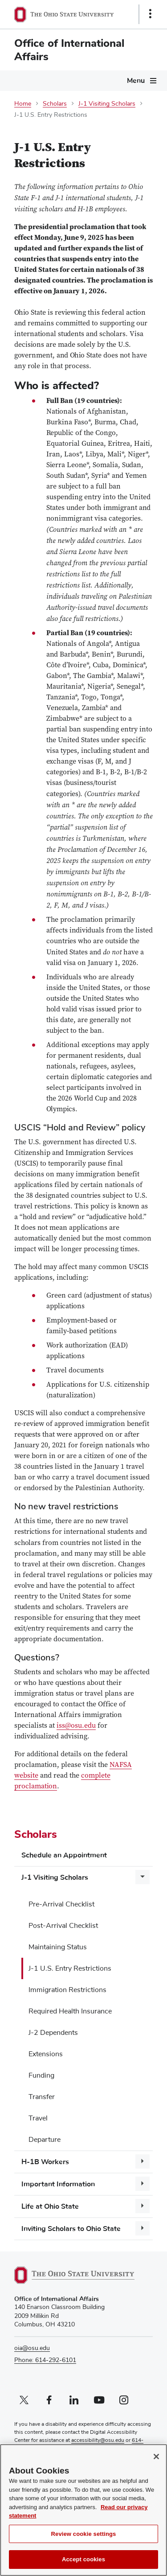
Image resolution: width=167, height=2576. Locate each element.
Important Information (58, 2184)
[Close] (156, 2462)
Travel (38, 2118)
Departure (45, 2139)
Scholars (55, 104)
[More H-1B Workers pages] (142, 2161)
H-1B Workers (45, 2162)
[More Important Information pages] (142, 2184)
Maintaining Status (58, 1947)
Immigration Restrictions (67, 1989)
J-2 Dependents (53, 2032)
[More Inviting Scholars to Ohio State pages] (142, 2228)
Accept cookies (83, 2564)
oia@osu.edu (32, 2348)
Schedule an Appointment (64, 1855)
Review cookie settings (83, 2538)
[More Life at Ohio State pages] (142, 2206)
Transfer (42, 2096)
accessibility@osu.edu (97, 2440)
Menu (136, 81)
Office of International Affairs (69, 50)
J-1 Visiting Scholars (106, 104)
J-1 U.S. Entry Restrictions (70, 1968)
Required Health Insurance (70, 2011)
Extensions (46, 2054)
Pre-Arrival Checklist (61, 1904)
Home (22, 104)
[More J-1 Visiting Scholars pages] (142, 1877)
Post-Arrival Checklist (63, 1925)
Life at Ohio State (50, 2206)
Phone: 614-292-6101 (45, 2360)
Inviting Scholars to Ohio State (71, 2229)
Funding (41, 2075)
